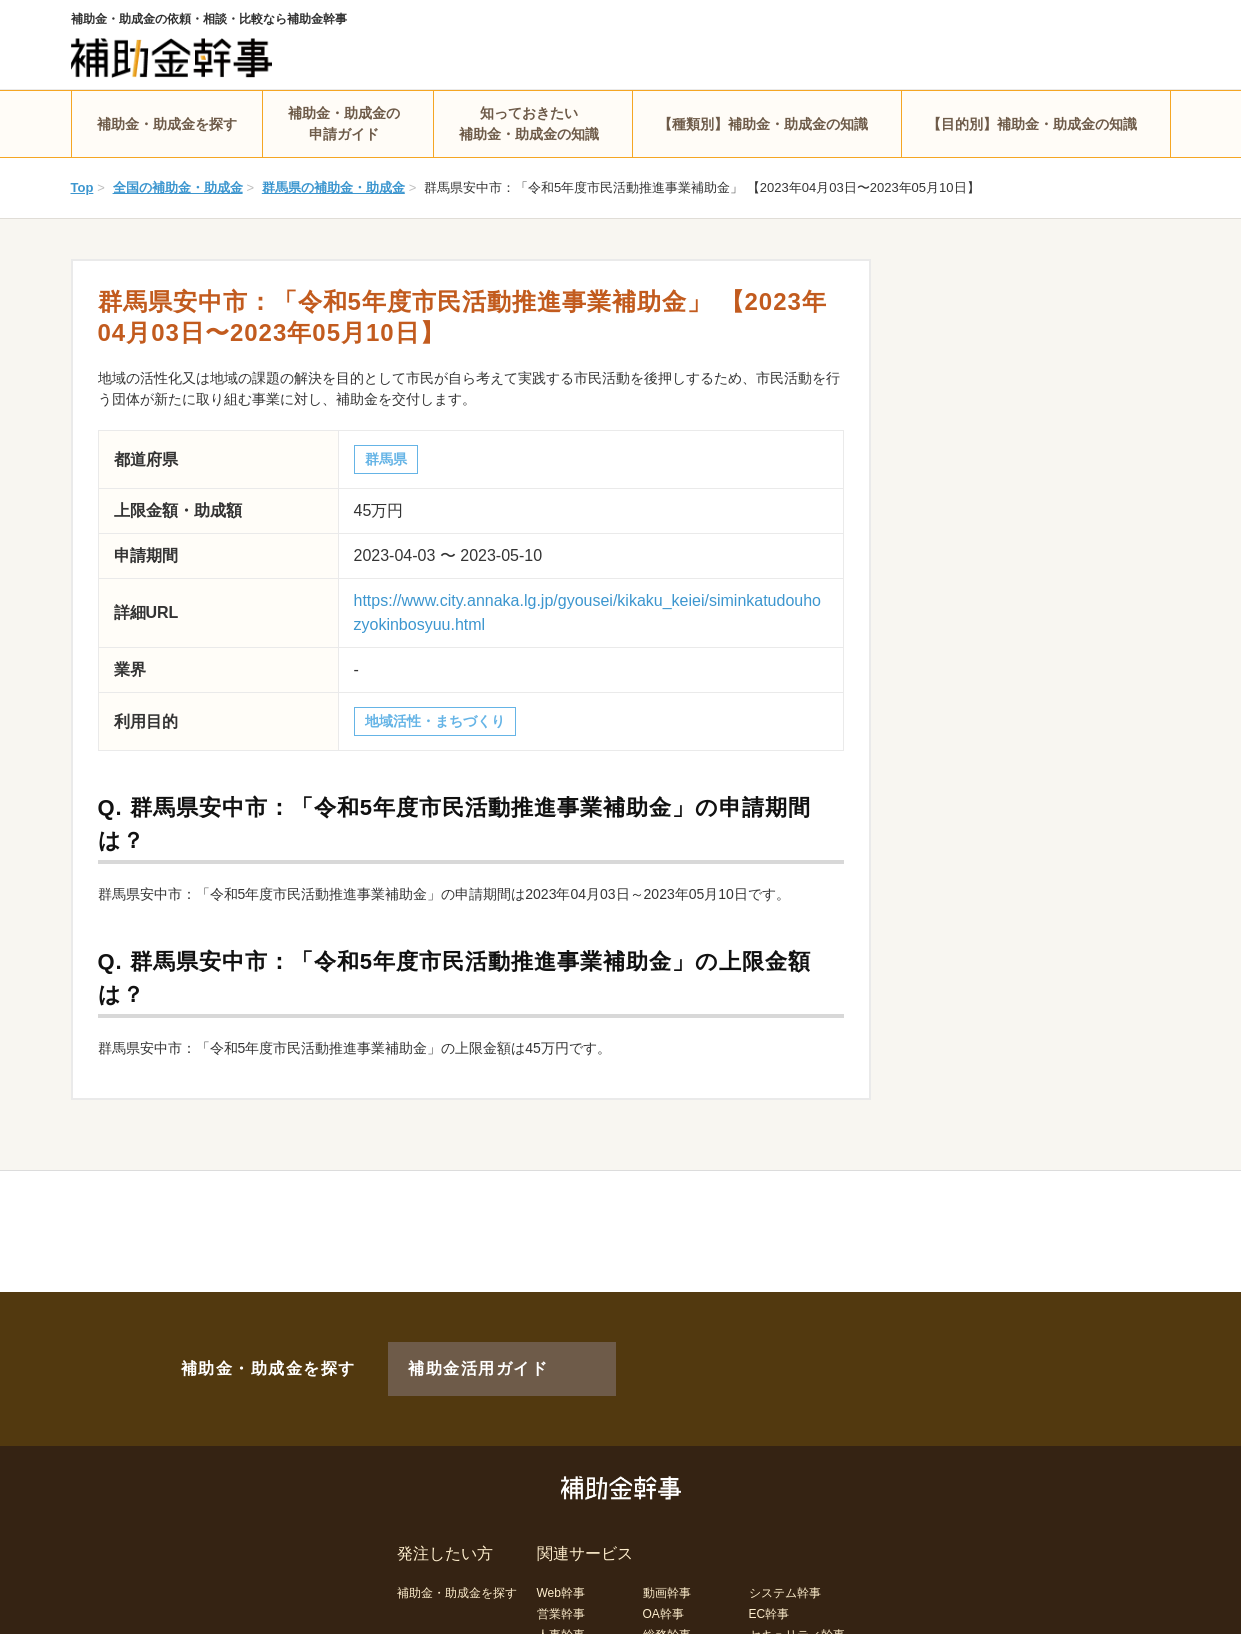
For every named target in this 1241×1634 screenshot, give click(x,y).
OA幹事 (663, 1581)
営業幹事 (561, 1581)
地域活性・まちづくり (435, 721)
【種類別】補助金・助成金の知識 (763, 124)
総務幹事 (667, 1602)
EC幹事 (769, 1581)
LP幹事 (662, 1623)
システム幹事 (785, 1560)
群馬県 (386, 459)
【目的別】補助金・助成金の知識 (1032, 124)
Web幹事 (561, 1560)
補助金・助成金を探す (167, 124)
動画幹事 (667, 1560)
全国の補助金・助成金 (178, 187)
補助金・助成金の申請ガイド (344, 123)
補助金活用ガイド (450, 1352)
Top (82, 187)
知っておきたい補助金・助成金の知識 (529, 123)
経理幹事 (561, 1623)
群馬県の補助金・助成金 (333, 187)
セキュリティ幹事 (797, 1602)
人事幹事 (561, 1602)
